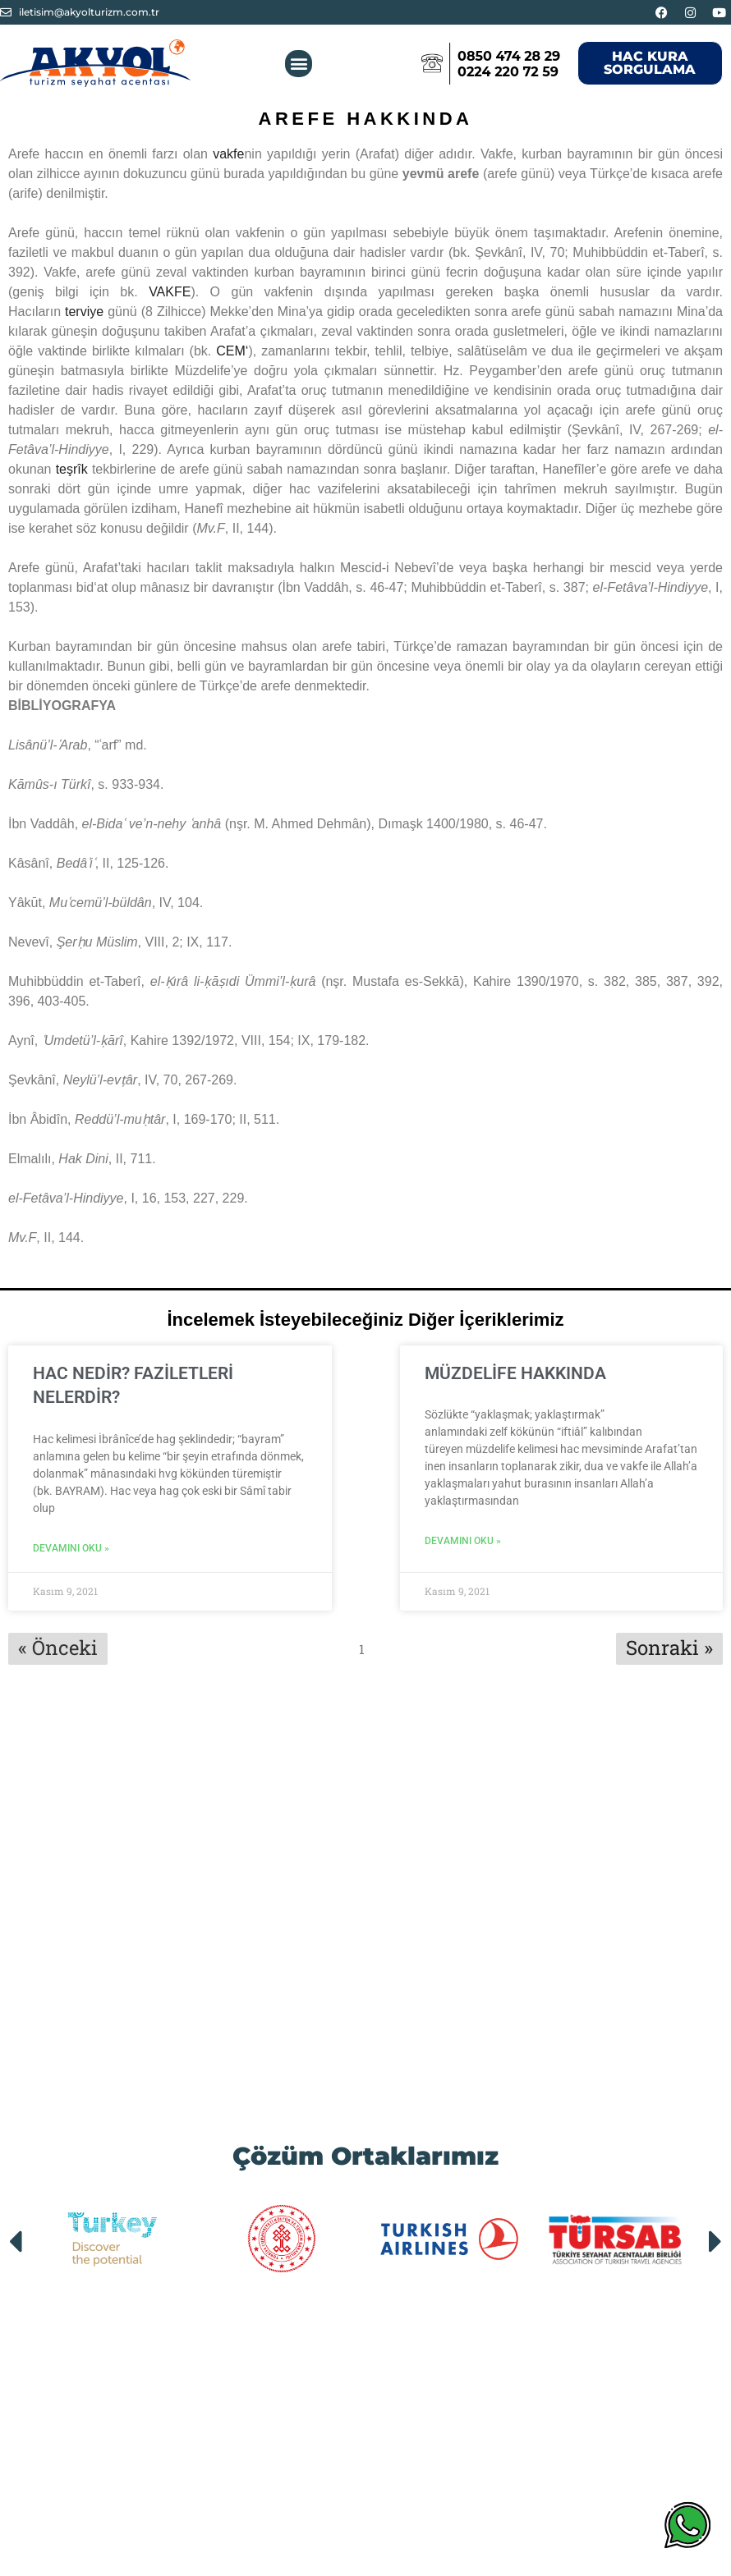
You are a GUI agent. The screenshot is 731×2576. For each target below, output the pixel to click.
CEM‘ (232, 351)
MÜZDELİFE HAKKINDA (515, 1373)
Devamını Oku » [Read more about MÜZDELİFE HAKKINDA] (463, 1541)
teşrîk (72, 469)
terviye (84, 312)
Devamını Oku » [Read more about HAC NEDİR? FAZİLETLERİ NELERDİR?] (71, 1548)
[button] (298, 63)
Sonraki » (669, 1647)
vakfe (228, 154)
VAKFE (170, 292)
